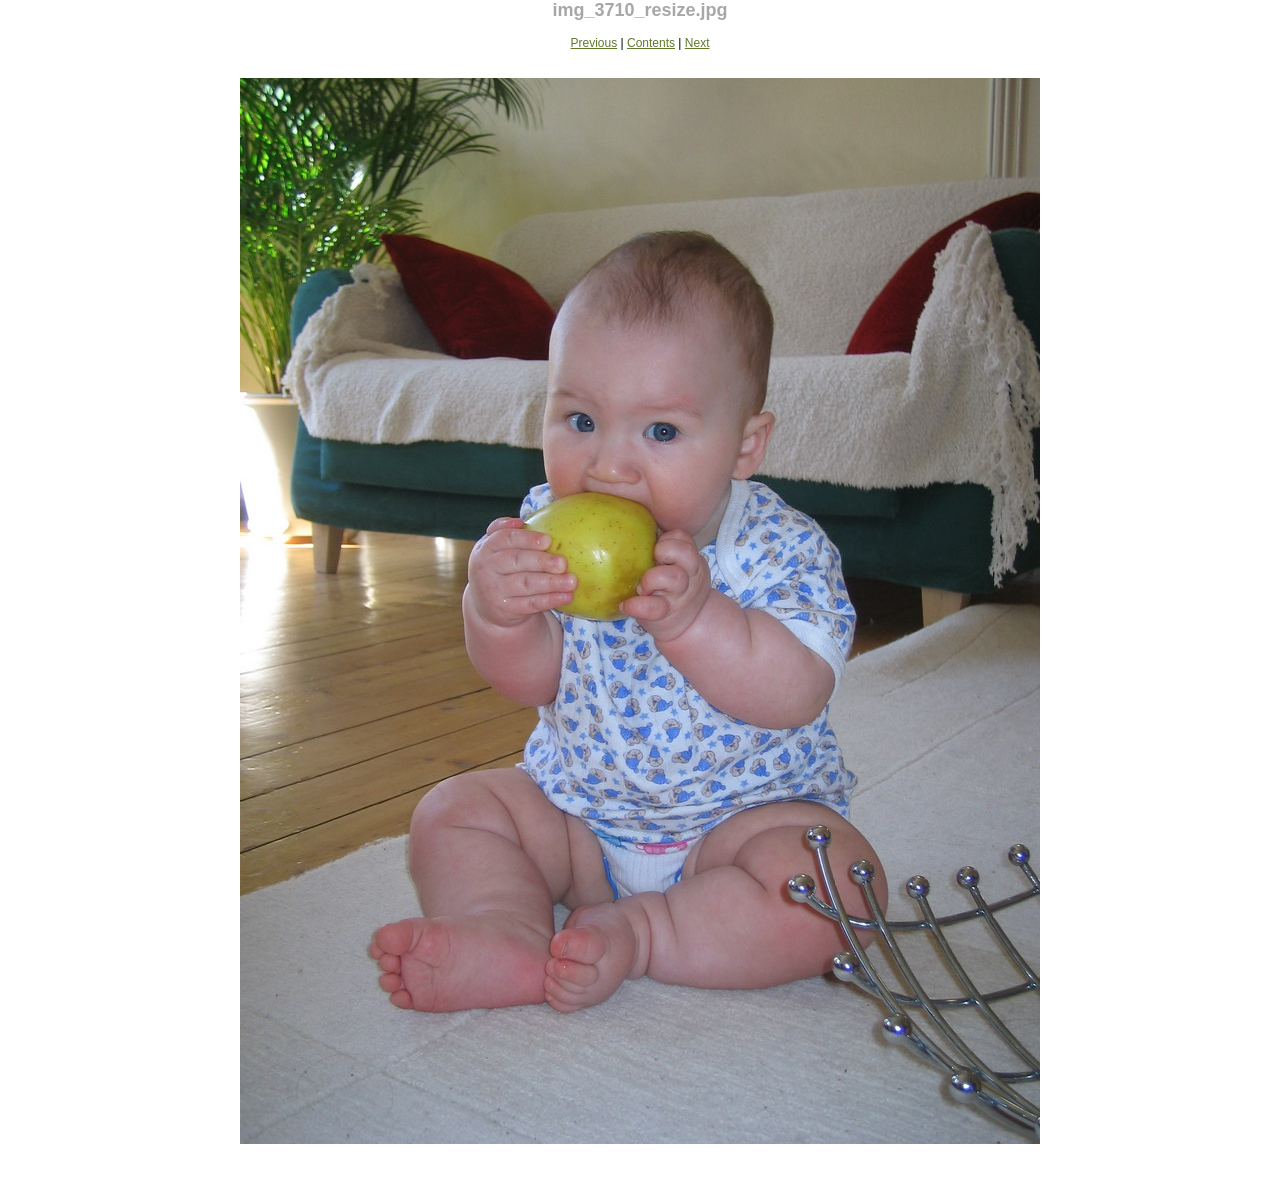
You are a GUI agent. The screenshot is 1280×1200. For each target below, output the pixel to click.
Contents (651, 43)
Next (697, 43)
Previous (594, 43)
